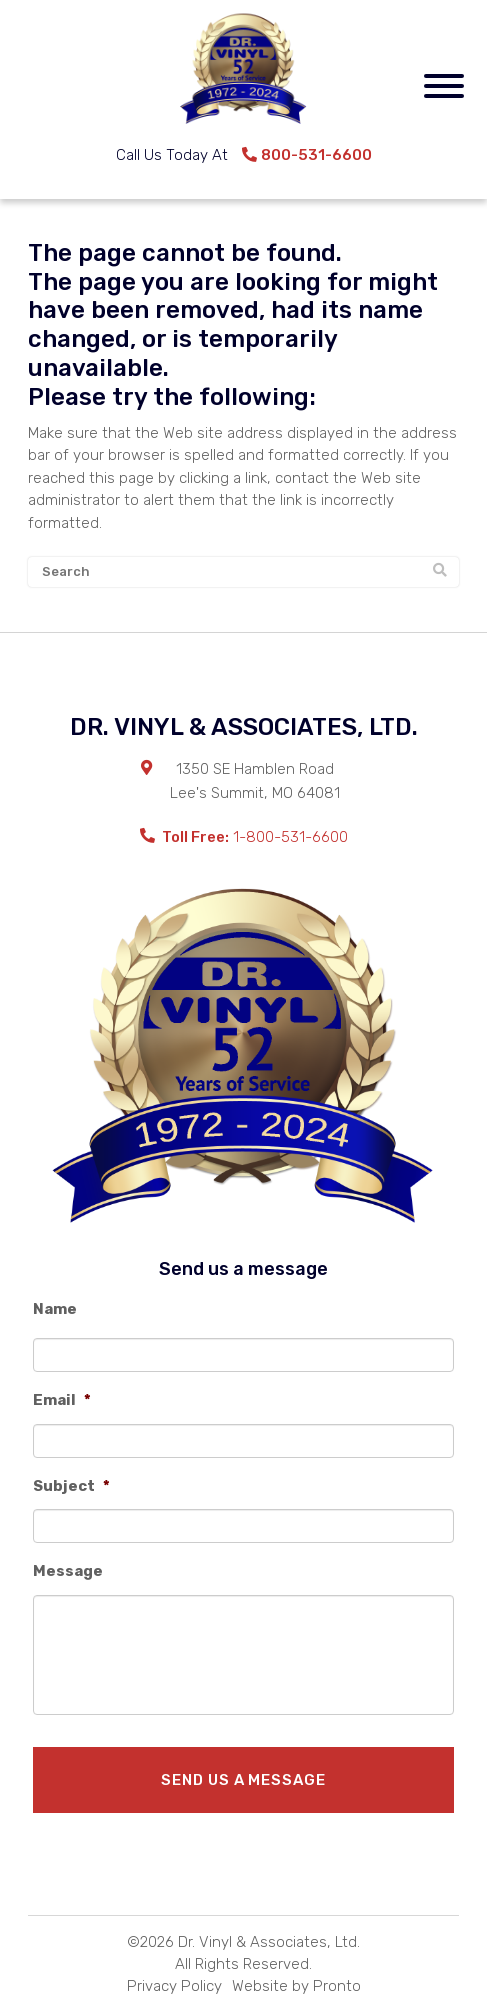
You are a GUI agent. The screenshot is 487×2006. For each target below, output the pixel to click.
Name (55, 1309)
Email (62, 1400)
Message (68, 1571)
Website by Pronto (296, 1986)
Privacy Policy (174, 1986)
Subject (71, 1486)
